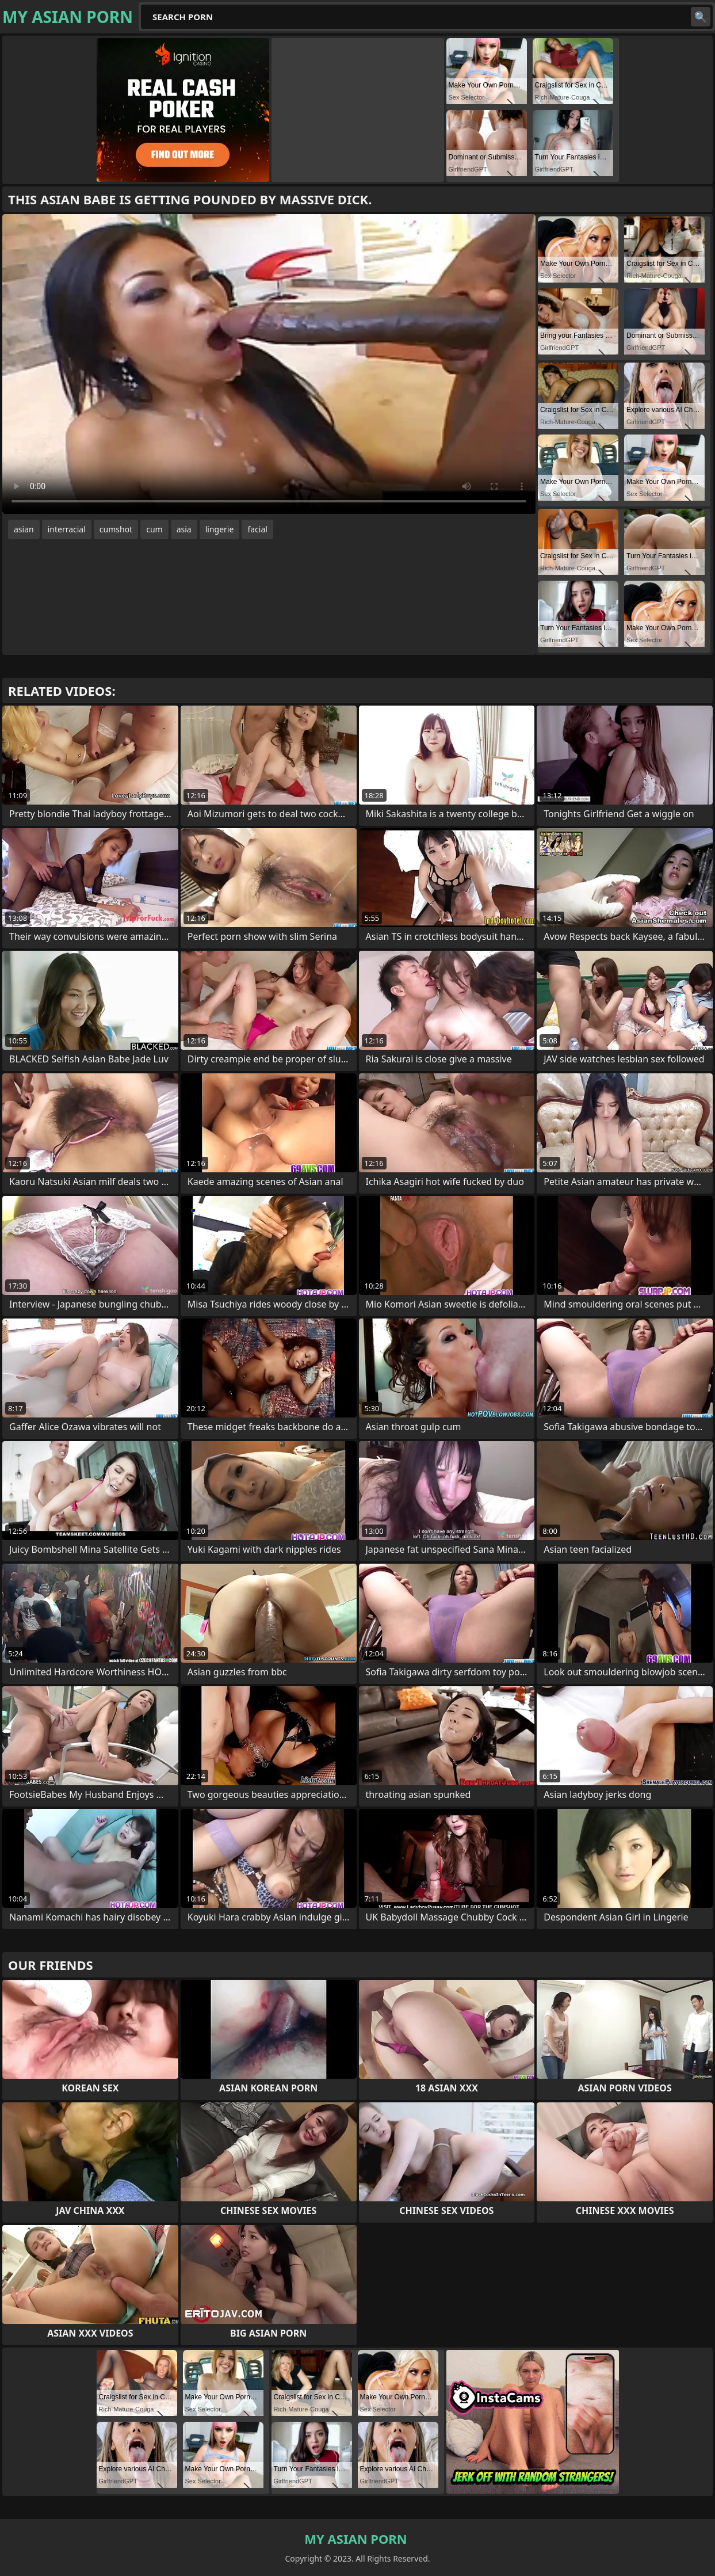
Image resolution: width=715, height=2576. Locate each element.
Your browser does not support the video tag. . (269, 364)
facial (257, 529)
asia (184, 529)
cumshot (116, 529)
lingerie (219, 529)
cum (154, 529)
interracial (67, 529)
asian (24, 529)
